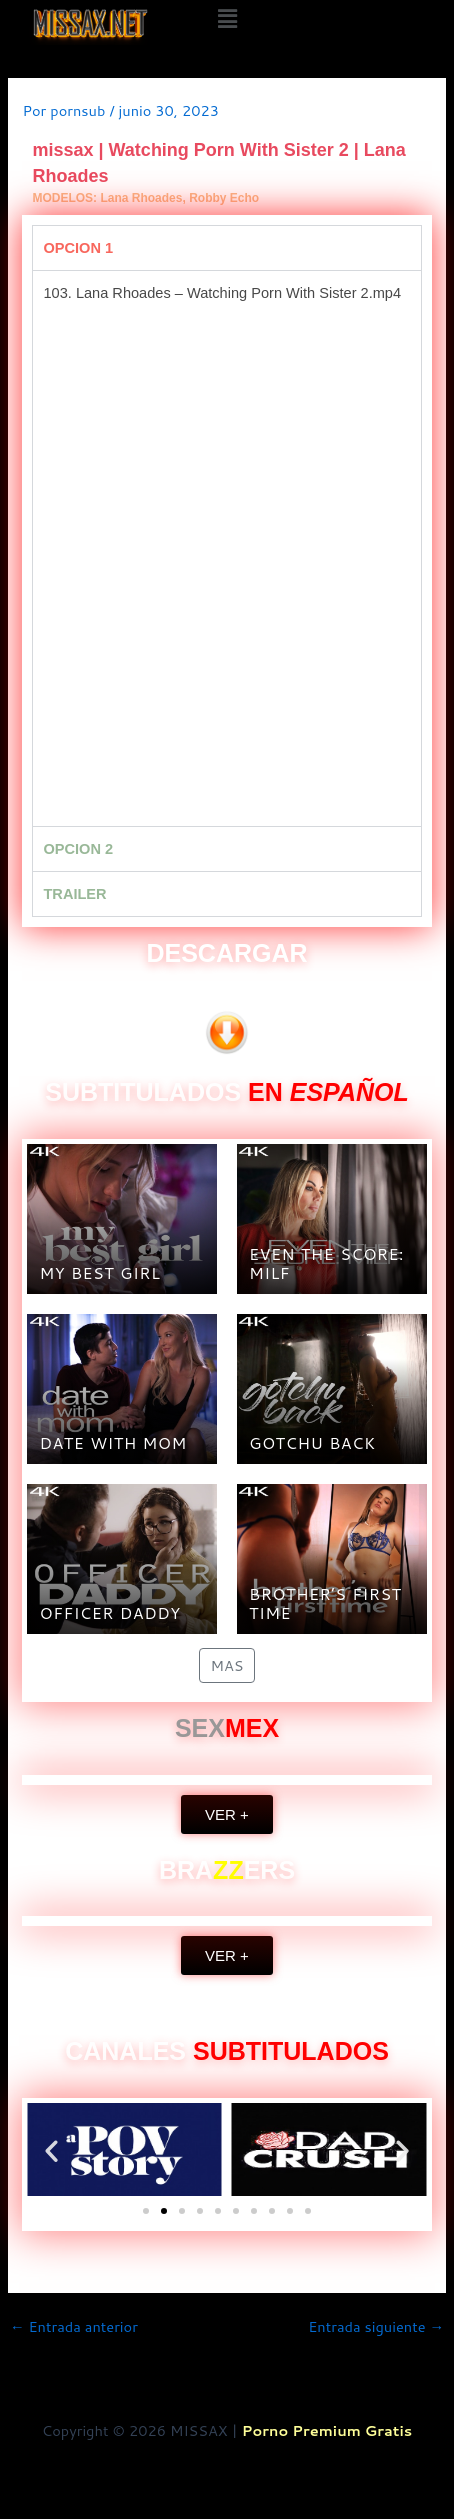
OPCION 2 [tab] (78, 849)
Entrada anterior (74, 2327)
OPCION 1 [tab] (78, 248)
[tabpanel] (226, 547)
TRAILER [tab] (74, 894)
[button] (227, 18)
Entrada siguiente (376, 2327)
